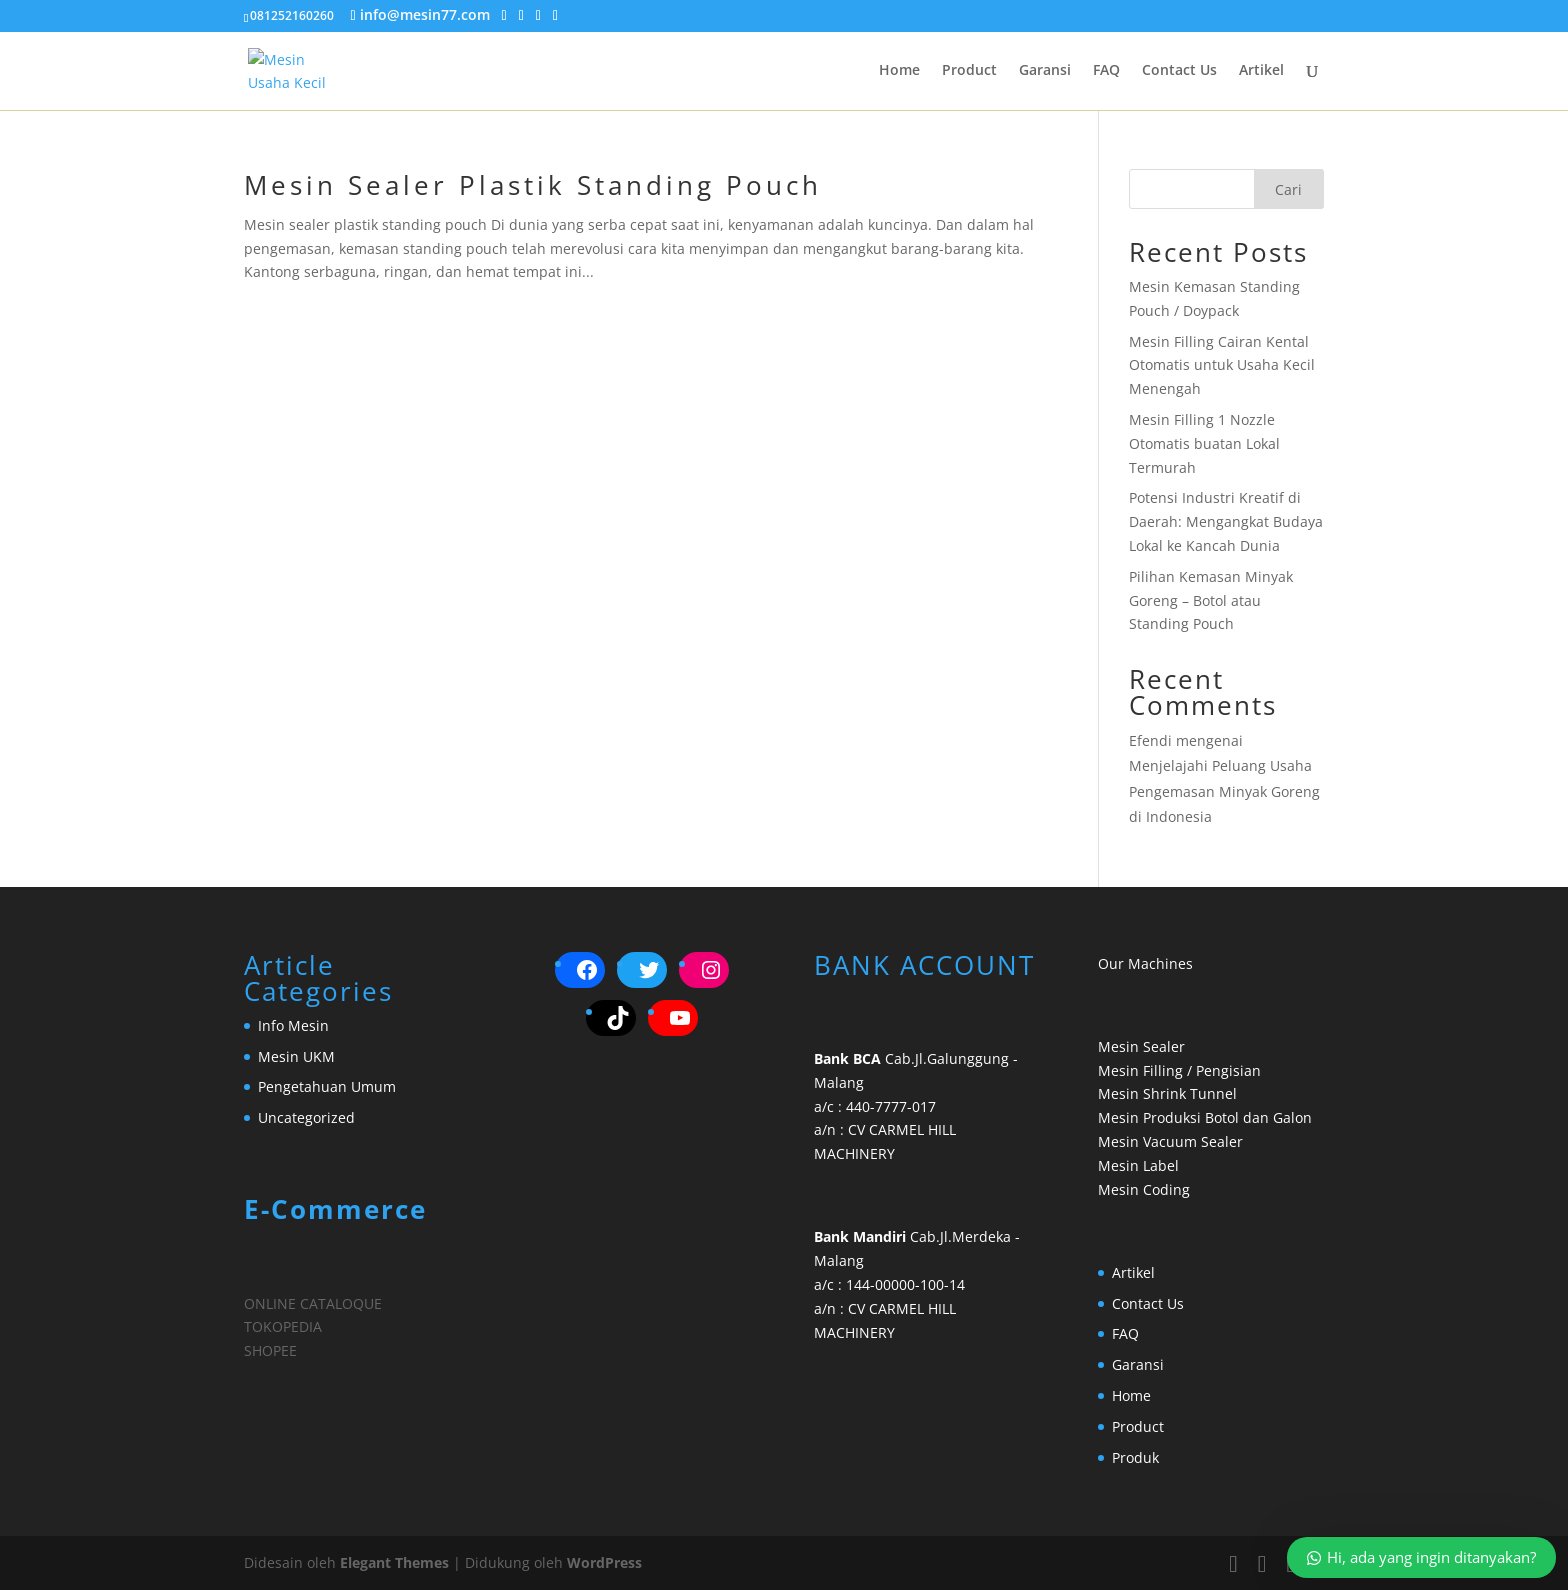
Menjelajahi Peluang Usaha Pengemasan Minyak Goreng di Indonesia (1224, 790)
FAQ (1106, 71)
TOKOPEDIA (283, 1326)
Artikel (1261, 71)
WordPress (604, 1562)
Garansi (1045, 71)
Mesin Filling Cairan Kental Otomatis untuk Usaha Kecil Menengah (1222, 365)
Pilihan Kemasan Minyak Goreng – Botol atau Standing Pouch (1211, 600)
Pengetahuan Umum (327, 1086)
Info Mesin (293, 1025)
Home (899, 71)
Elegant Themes (394, 1562)
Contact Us (1179, 71)
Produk (1135, 1457)
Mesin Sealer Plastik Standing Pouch (533, 185)
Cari (1288, 189)
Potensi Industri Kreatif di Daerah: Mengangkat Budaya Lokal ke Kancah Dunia (1226, 521)
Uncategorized (306, 1117)
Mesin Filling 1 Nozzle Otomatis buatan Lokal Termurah (1204, 443)
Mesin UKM (296, 1056)
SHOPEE (270, 1350)
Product (969, 71)
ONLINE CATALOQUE (313, 1303)
